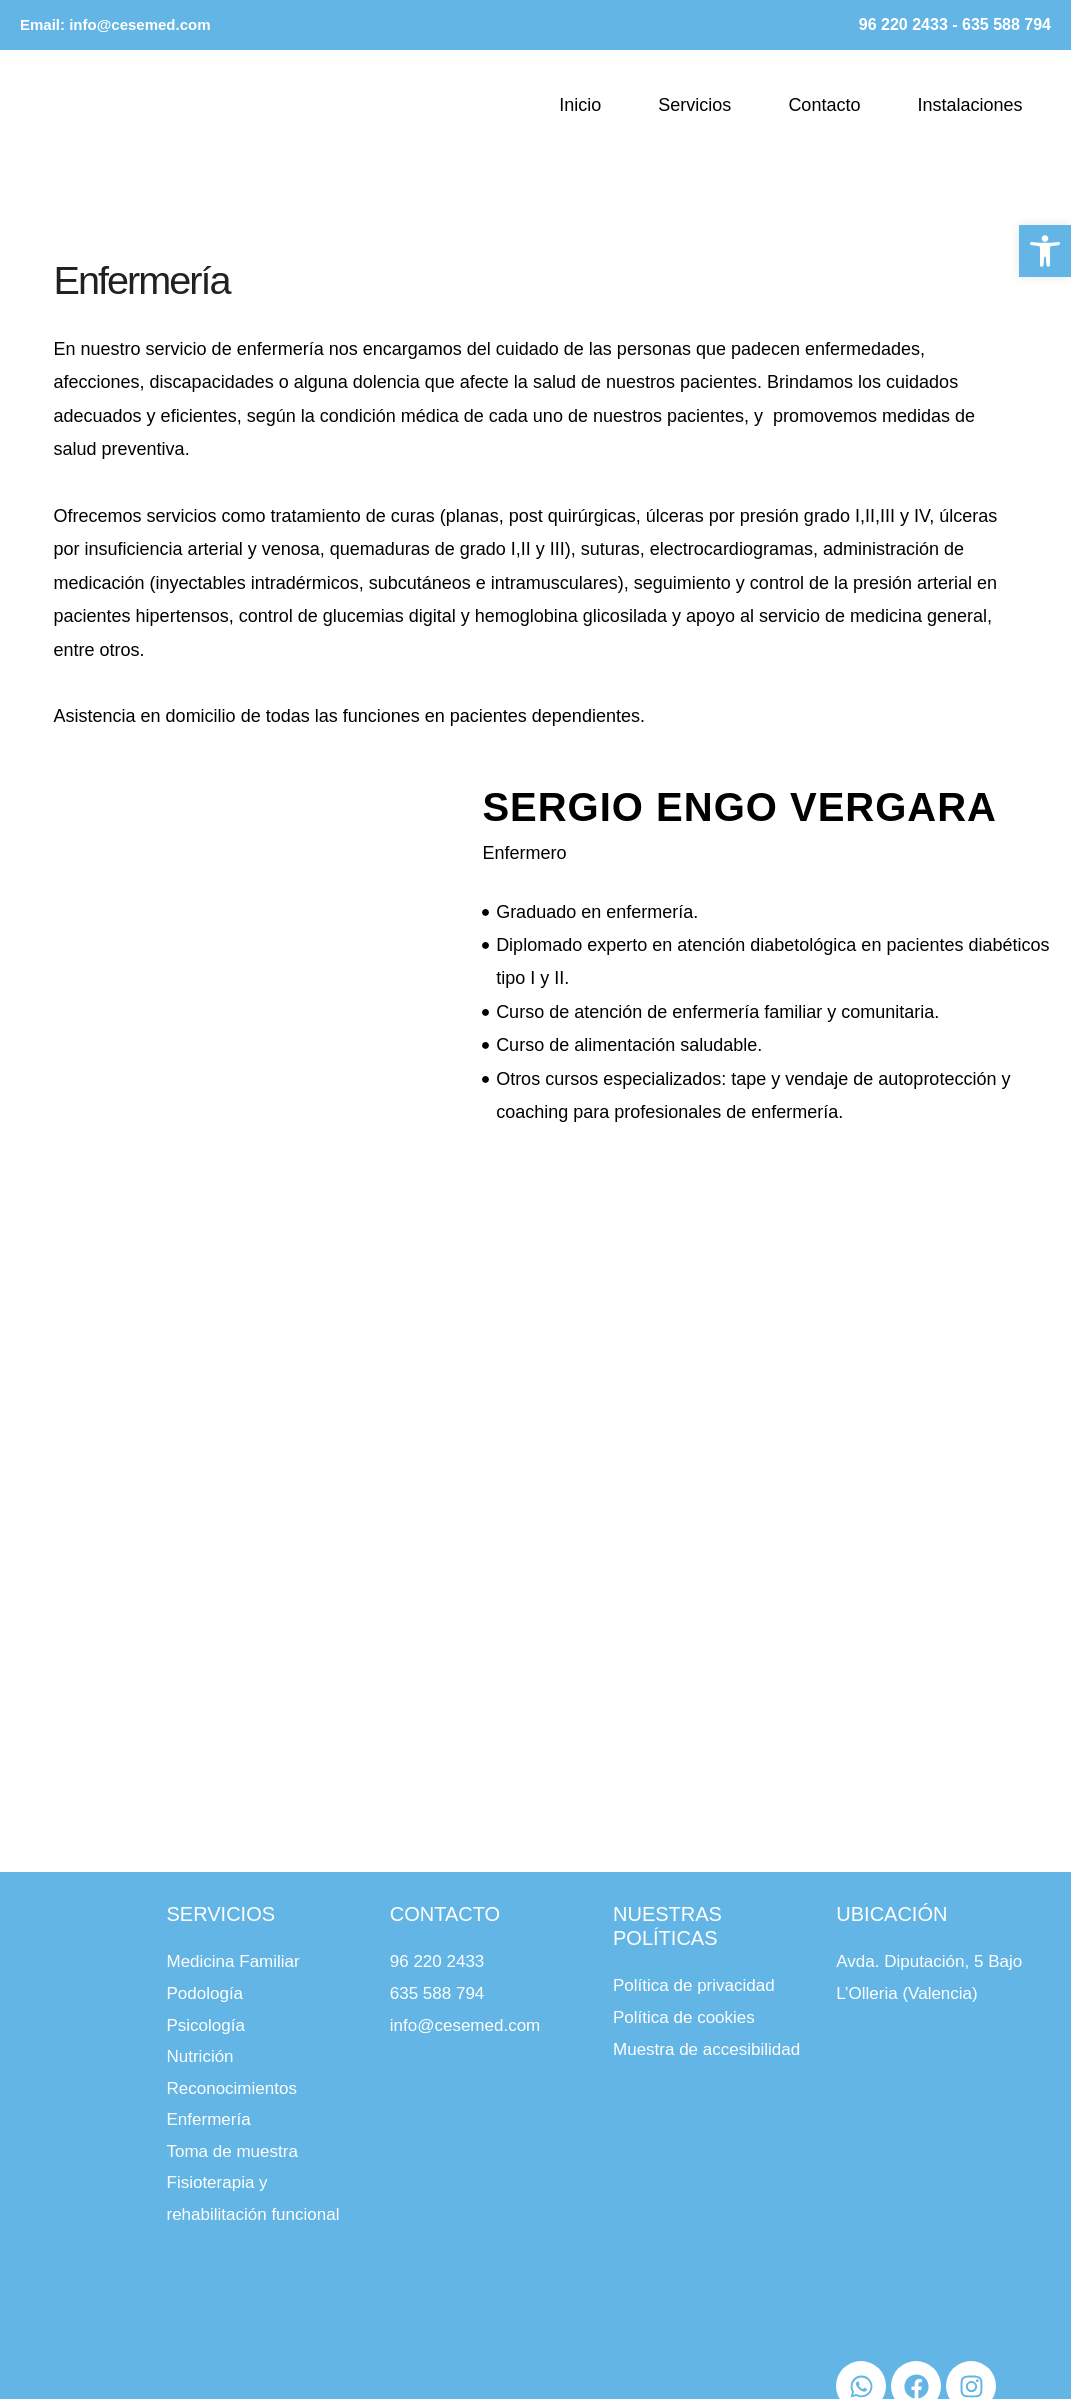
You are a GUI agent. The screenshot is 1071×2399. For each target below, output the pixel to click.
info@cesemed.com (139, 24)
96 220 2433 (903, 24)
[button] (1045, 246)
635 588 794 (1006, 24)
